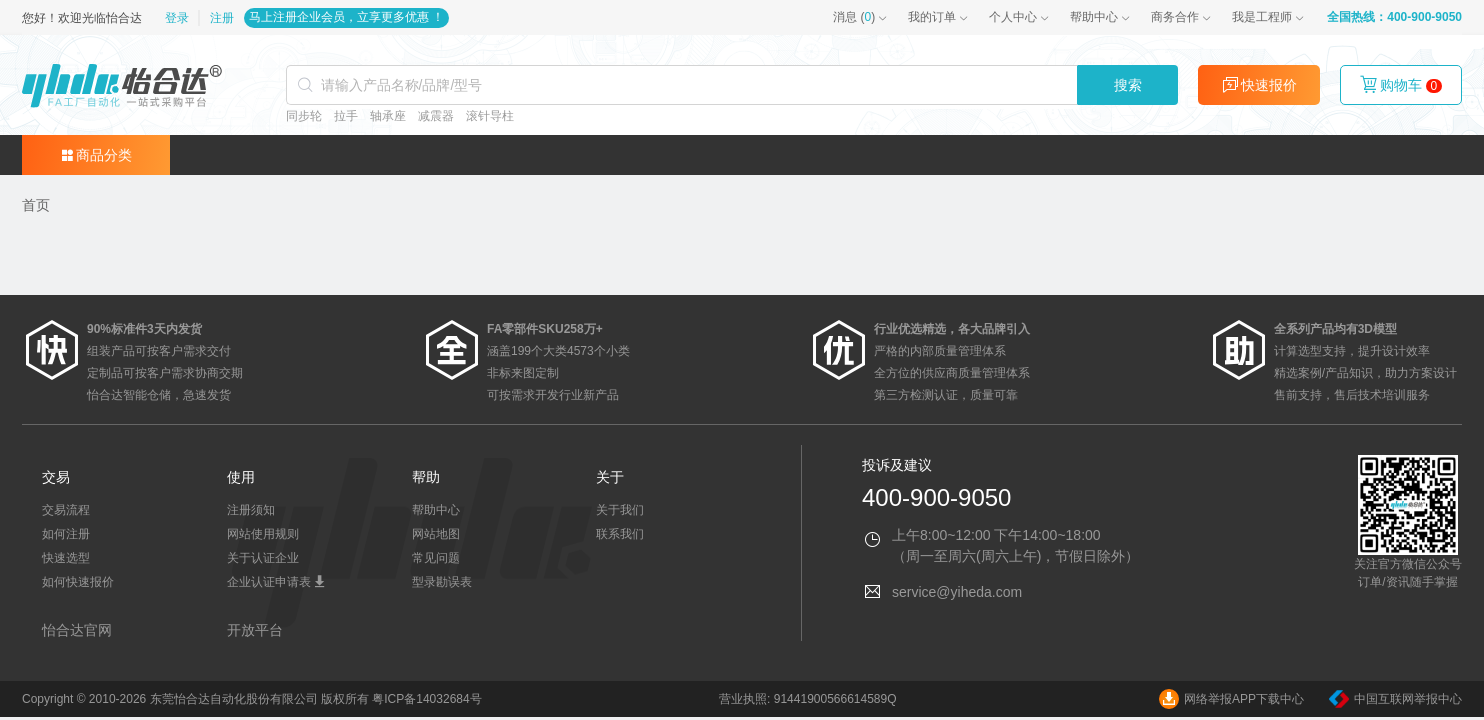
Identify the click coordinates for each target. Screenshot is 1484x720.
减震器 (436, 116)
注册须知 (251, 510)
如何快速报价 (78, 582)
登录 (178, 18)
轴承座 (388, 116)
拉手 (346, 116)
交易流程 (66, 510)
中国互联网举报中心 (1395, 699)
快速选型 (66, 558)
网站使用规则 (263, 534)
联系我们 (620, 534)
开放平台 (255, 630)
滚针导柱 (490, 116)
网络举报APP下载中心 (1231, 699)
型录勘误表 (442, 582)
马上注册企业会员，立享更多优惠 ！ (346, 17)
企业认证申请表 (276, 582)
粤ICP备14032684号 (426, 699)
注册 (222, 18)
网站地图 (436, 534)
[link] (36, 205)
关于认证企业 (263, 558)
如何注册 (66, 534)
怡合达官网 (77, 630)
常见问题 (436, 558)
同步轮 (304, 116)
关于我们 (620, 510)
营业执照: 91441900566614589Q (807, 699)
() (854, 17)
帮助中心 (1094, 17)
